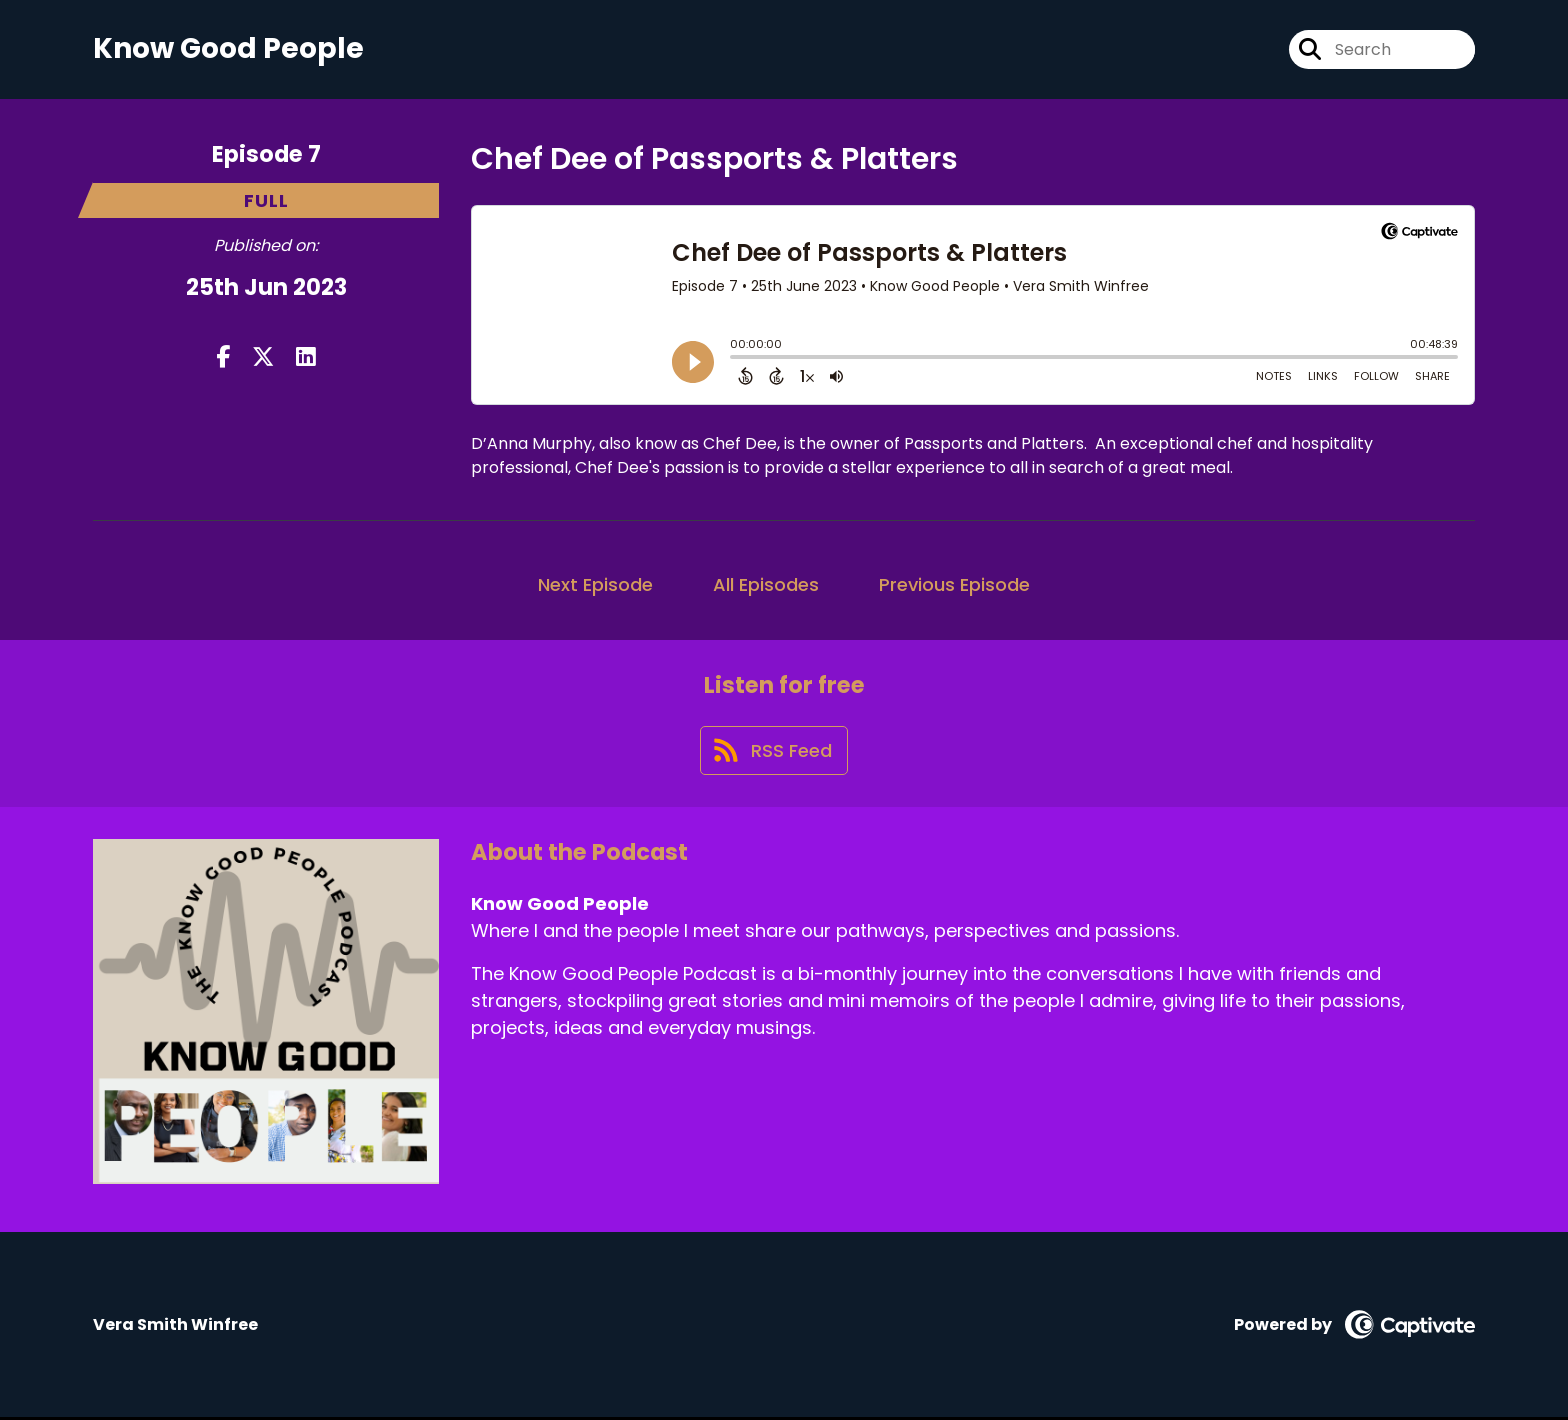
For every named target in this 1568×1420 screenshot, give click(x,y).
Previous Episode (954, 584)
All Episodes (766, 584)
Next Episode (595, 584)
